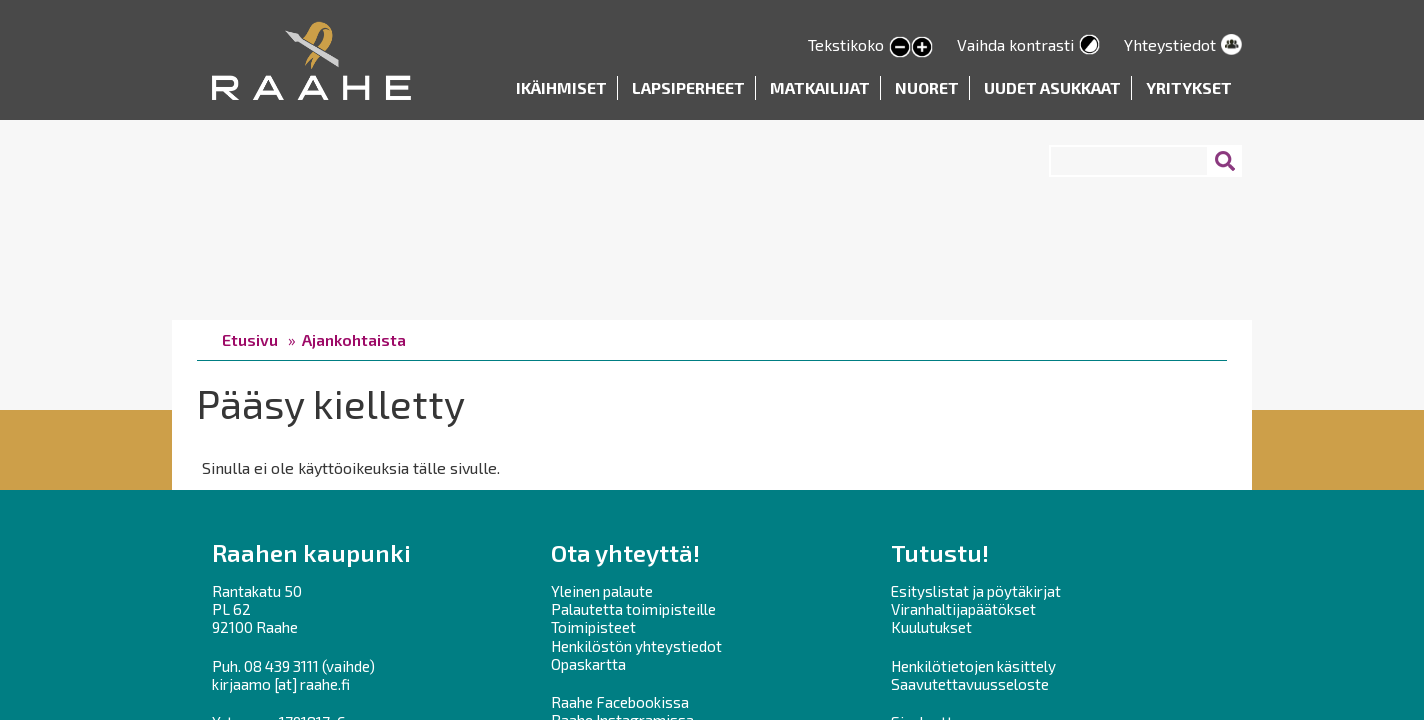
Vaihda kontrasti (1015, 44)
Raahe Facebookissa (620, 702)
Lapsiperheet (688, 87)
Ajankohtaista (354, 339)
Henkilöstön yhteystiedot (636, 646)
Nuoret (927, 87)
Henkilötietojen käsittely (973, 666)
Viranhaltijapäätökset (963, 609)
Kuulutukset (931, 627)
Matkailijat (820, 87)
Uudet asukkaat (1052, 87)
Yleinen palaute (602, 591)
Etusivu (250, 339)
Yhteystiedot (1170, 44)
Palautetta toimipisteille (633, 609)
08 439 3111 (281, 666)
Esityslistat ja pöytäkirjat (976, 591)
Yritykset (1189, 87)
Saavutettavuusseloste (970, 684)
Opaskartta (588, 664)
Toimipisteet (593, 627)
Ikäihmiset (561, 87)
